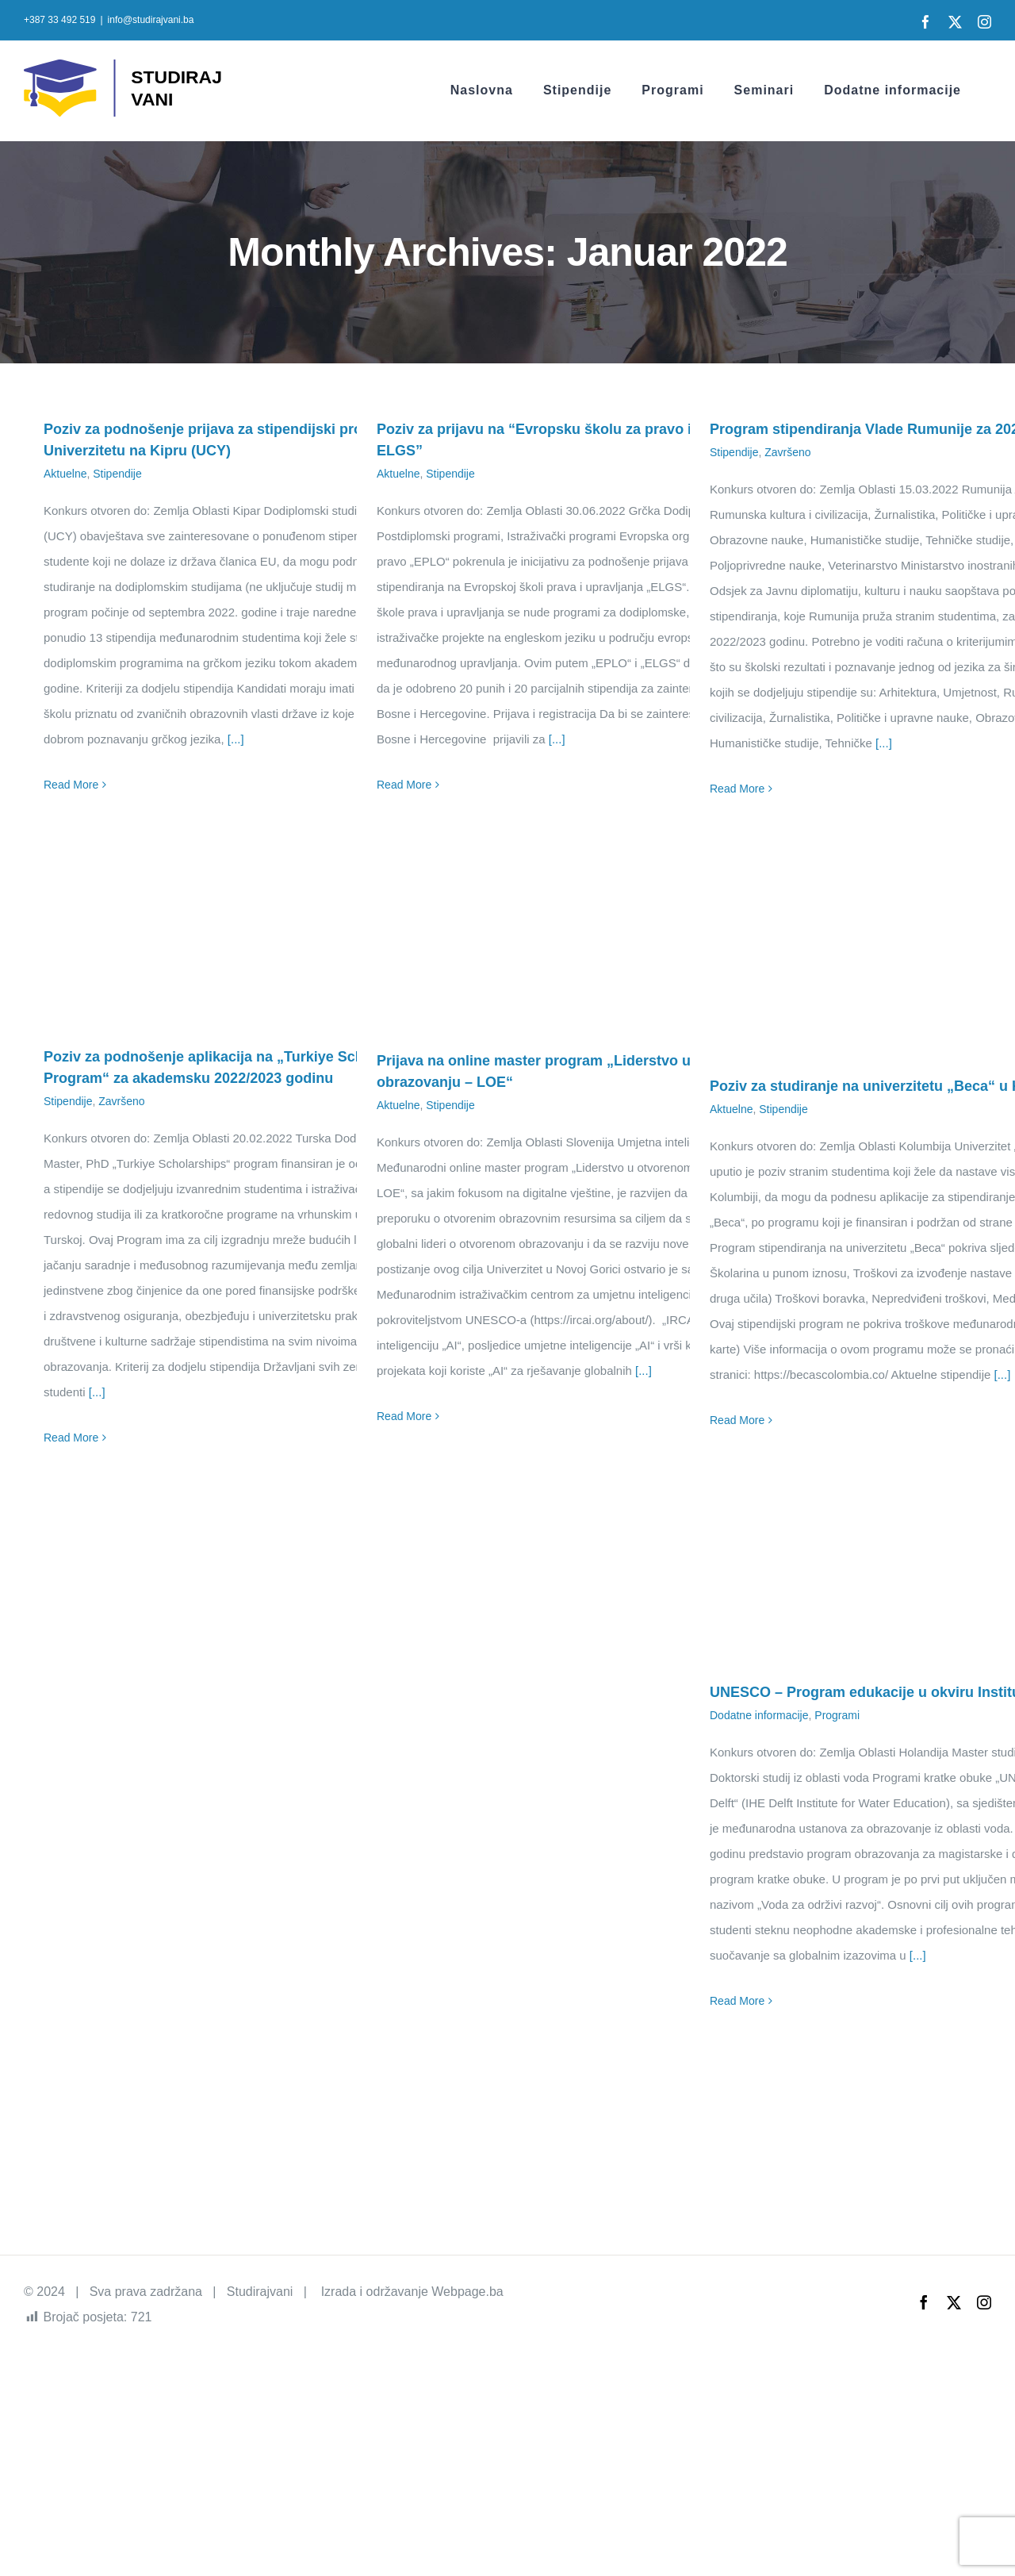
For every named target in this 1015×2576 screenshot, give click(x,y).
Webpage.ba (467, 2291)
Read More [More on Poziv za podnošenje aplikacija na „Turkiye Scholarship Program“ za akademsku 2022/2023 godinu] (71, 1437)
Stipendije (117, 473)
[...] (236, 739)
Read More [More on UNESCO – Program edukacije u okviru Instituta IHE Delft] (737, 2000)
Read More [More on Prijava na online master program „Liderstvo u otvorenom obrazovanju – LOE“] (404, 1416)
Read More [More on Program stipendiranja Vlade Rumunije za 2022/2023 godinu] (737, 788)
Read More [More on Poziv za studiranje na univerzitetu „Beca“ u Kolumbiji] (737, 1420)
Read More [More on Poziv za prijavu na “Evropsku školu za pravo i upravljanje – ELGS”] (404, 784)
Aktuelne (65, 473)
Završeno (787, 452)
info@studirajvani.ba (151, 19)
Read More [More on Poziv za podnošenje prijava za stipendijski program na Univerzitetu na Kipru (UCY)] (71, 784)
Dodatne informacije (759, 1715)
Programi (837, 1715)
